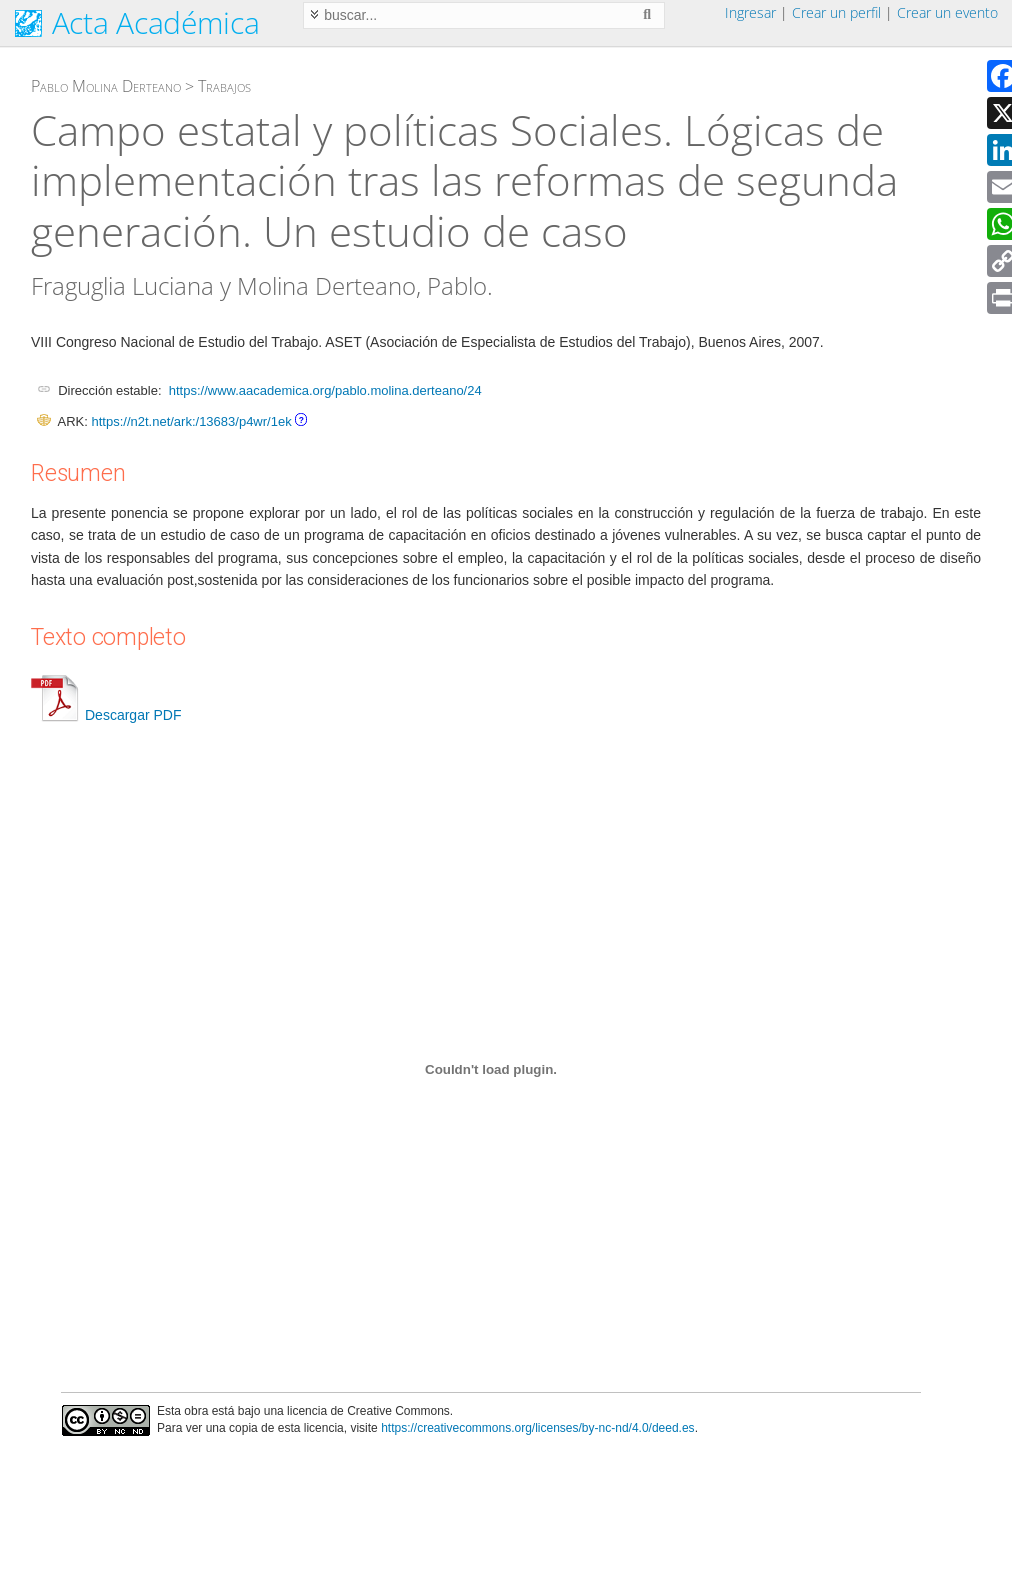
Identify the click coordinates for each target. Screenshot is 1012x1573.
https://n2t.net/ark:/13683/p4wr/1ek (191, 421)
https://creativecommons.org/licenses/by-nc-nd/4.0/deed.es (538, 1428)
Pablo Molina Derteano (106, 86)
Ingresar (750, 12)
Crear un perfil (836, 12)
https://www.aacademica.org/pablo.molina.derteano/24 (325, 390)
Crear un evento (947, 12)
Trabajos (224, 86)
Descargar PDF (106, 715)
